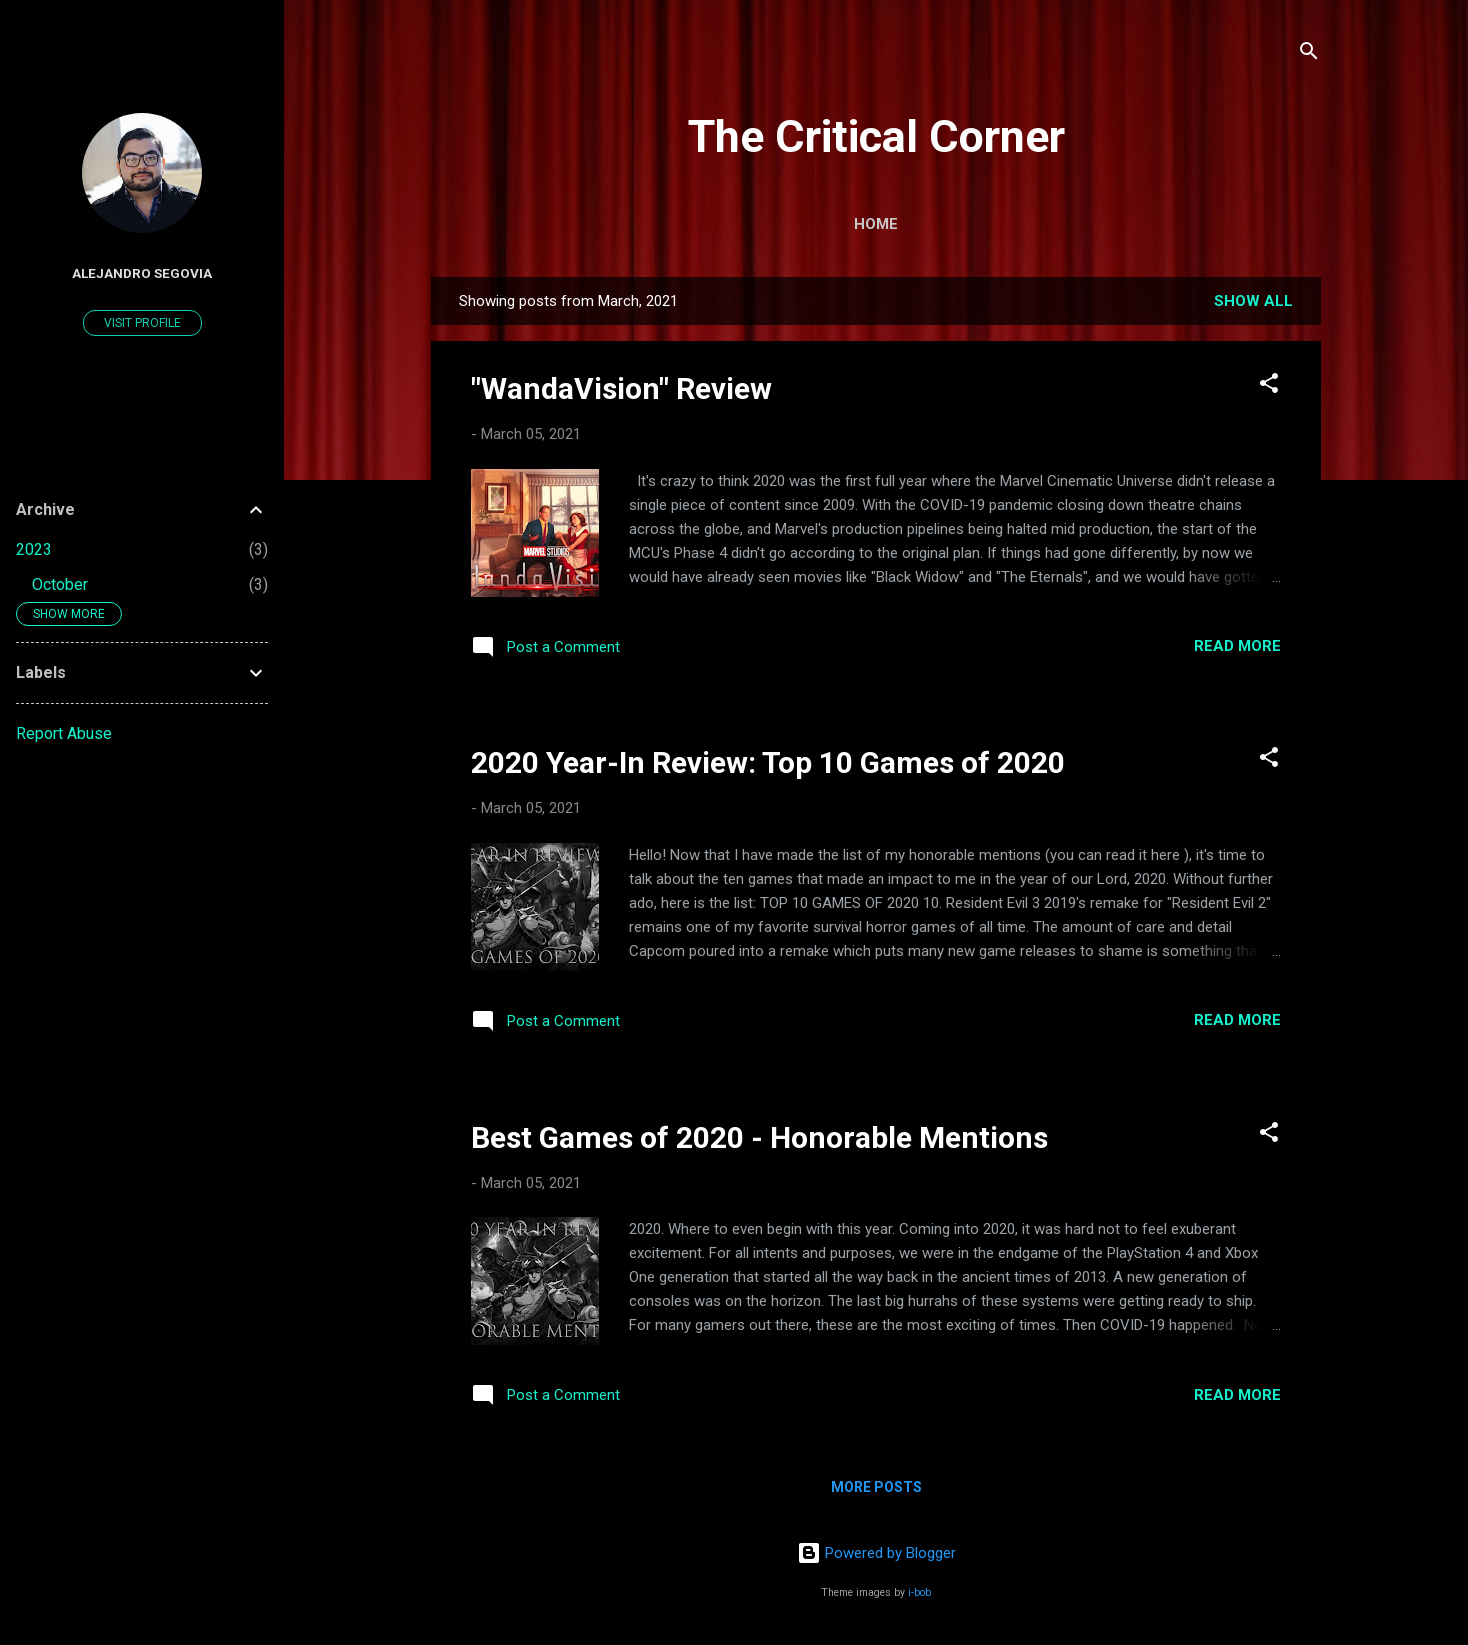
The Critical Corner (876, 136)
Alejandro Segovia (142, 273)
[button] (1269, 386)
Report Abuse (64, 733)
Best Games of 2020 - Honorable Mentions (759, 1137)
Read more (1237, 646)
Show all (1253, 301)
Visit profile (142, 323)
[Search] (1309, 54)
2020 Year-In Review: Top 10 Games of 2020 (768, 762)
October (60, 584)
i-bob (919, 1592)
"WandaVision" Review (621, 388)
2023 (34, 549)
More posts (876, 1487)
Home (876, 224)
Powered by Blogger (876, 1553)
